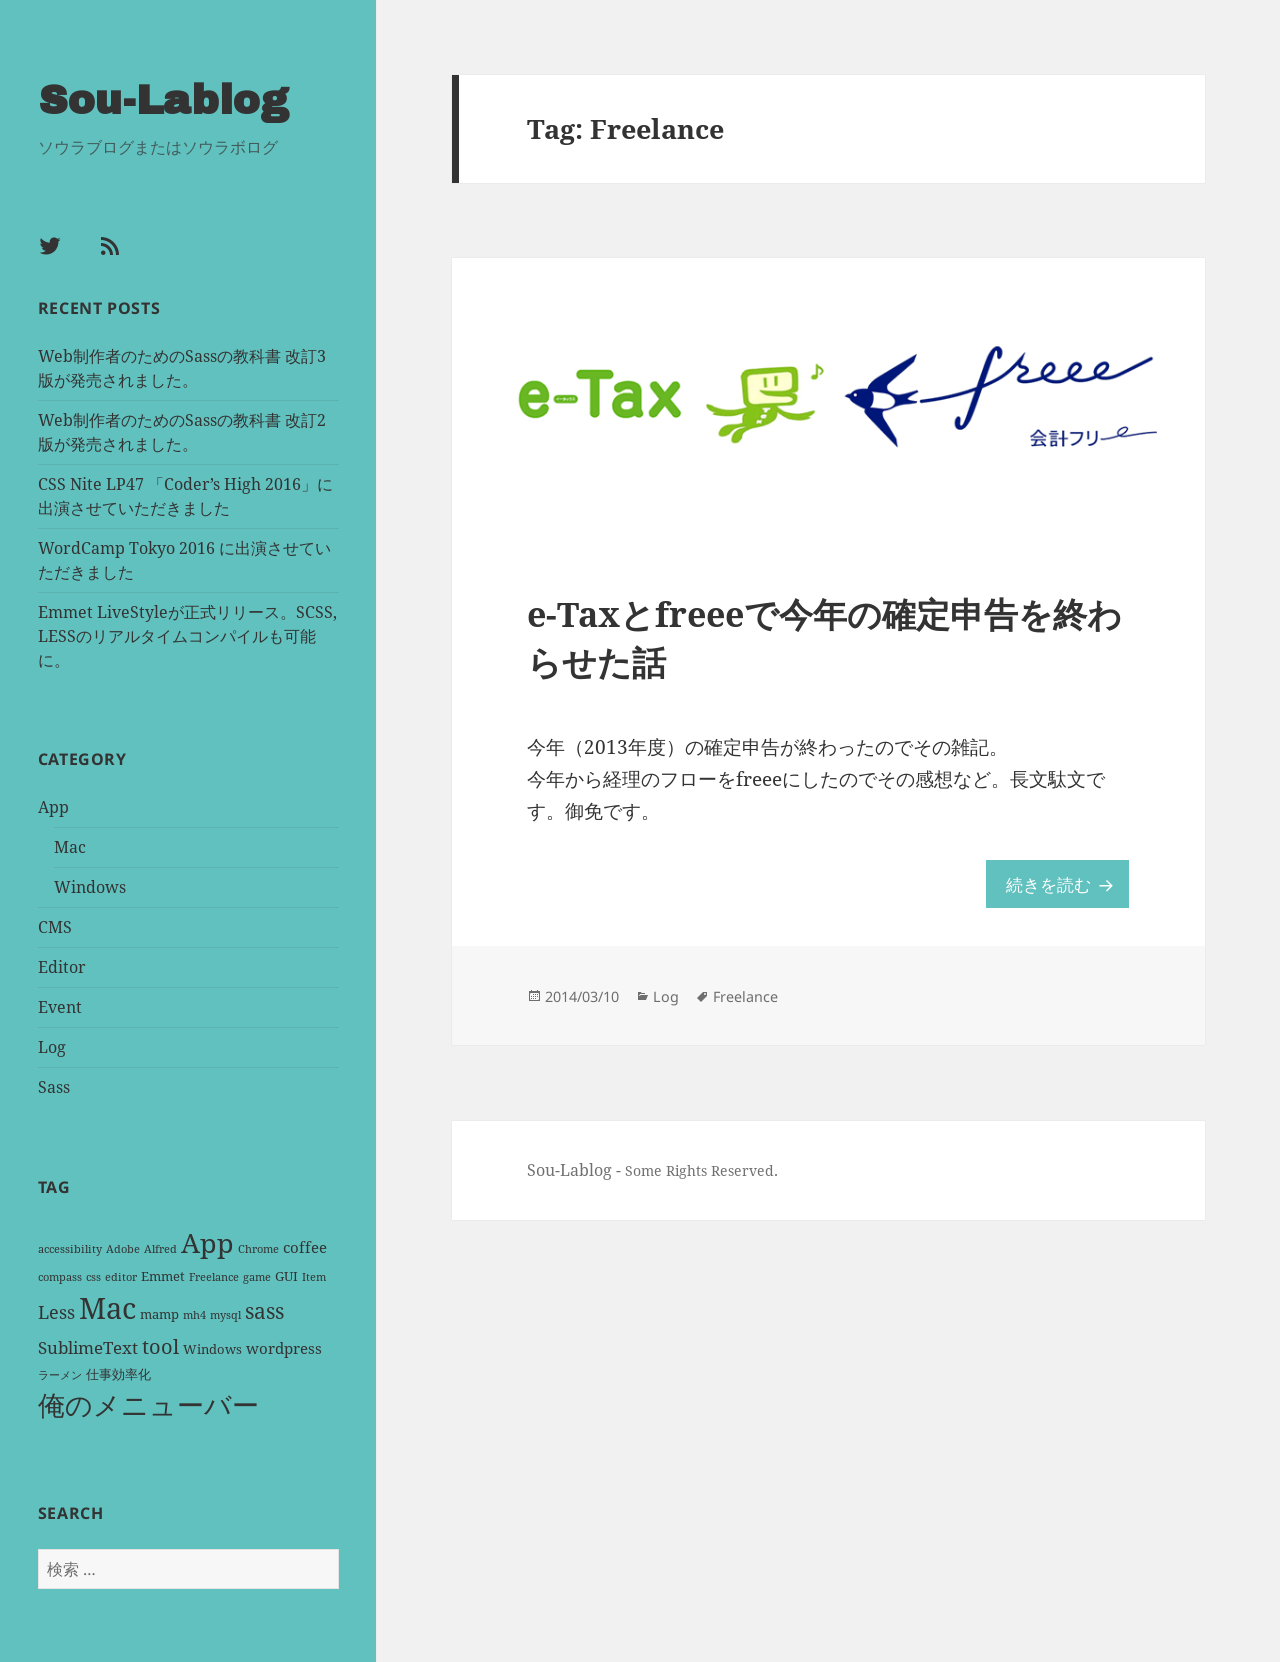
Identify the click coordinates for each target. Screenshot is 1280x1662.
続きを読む (1062, 891)
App (53, 805)
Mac (70, 845)
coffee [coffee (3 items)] (305, 1245)
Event (60, 1005)
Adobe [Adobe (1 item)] (123, 1247)
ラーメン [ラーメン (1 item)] (60, 1373)
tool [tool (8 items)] (160, 1344)
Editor (62, 965)
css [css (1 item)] (93, 1275)
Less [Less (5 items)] (56, 1310)
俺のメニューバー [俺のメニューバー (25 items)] (148, 1402)
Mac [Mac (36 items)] (107, 1306)
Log (52, 1045)
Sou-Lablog (167, 99)
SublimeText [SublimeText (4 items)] (88, 1345)
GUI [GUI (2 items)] (286, 1274)
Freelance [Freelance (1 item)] (214, 1275)
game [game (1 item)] (257, 1275)
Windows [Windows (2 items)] (212, 1347)
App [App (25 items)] (207, 1240)
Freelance (761, 1007)
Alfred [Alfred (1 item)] (160, 1247)
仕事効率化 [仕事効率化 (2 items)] (118, 1372)
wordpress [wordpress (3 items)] (284, 1346)
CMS (55, 925)
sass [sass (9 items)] (264, 1309)
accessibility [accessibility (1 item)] (70, 1247)
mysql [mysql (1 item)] (225, 1313)
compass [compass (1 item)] (60, 1275)
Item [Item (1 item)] (314, 1275)
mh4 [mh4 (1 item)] (194, 1313)
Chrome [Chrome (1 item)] (258, 1247)
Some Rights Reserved (710, 1182)
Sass (54, 1085)
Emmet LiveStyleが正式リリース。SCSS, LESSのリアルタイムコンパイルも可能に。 (187, 634)
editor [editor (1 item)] (121, 1275)
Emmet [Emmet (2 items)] (163, 1274)
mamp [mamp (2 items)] (159, 1312)
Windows (90, 885)
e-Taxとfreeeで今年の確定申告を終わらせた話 (828, 643)
